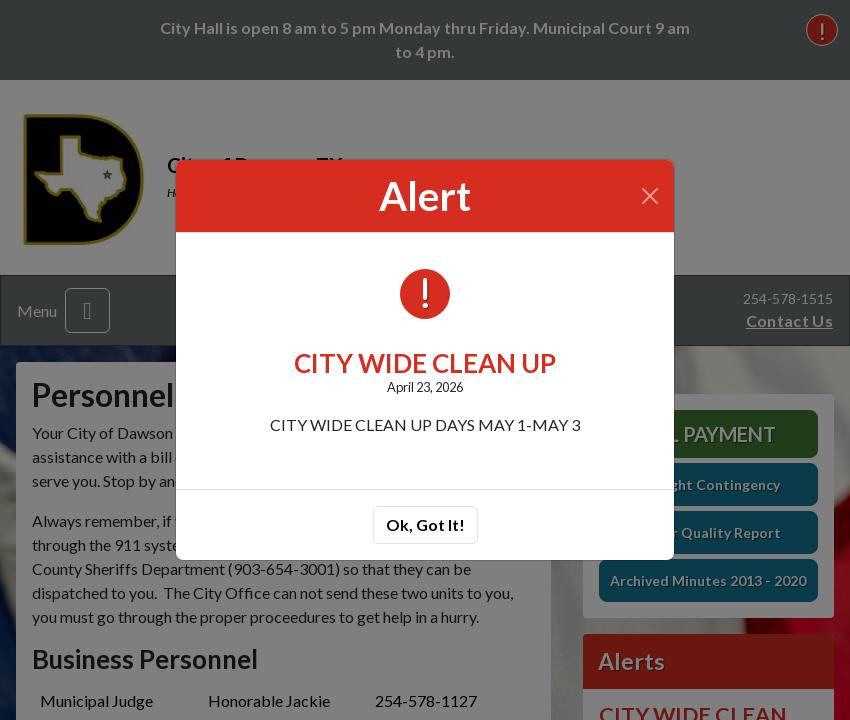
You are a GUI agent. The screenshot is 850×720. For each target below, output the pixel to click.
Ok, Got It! (425, 524)
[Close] (650, 196)
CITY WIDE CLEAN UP (425, 363)
